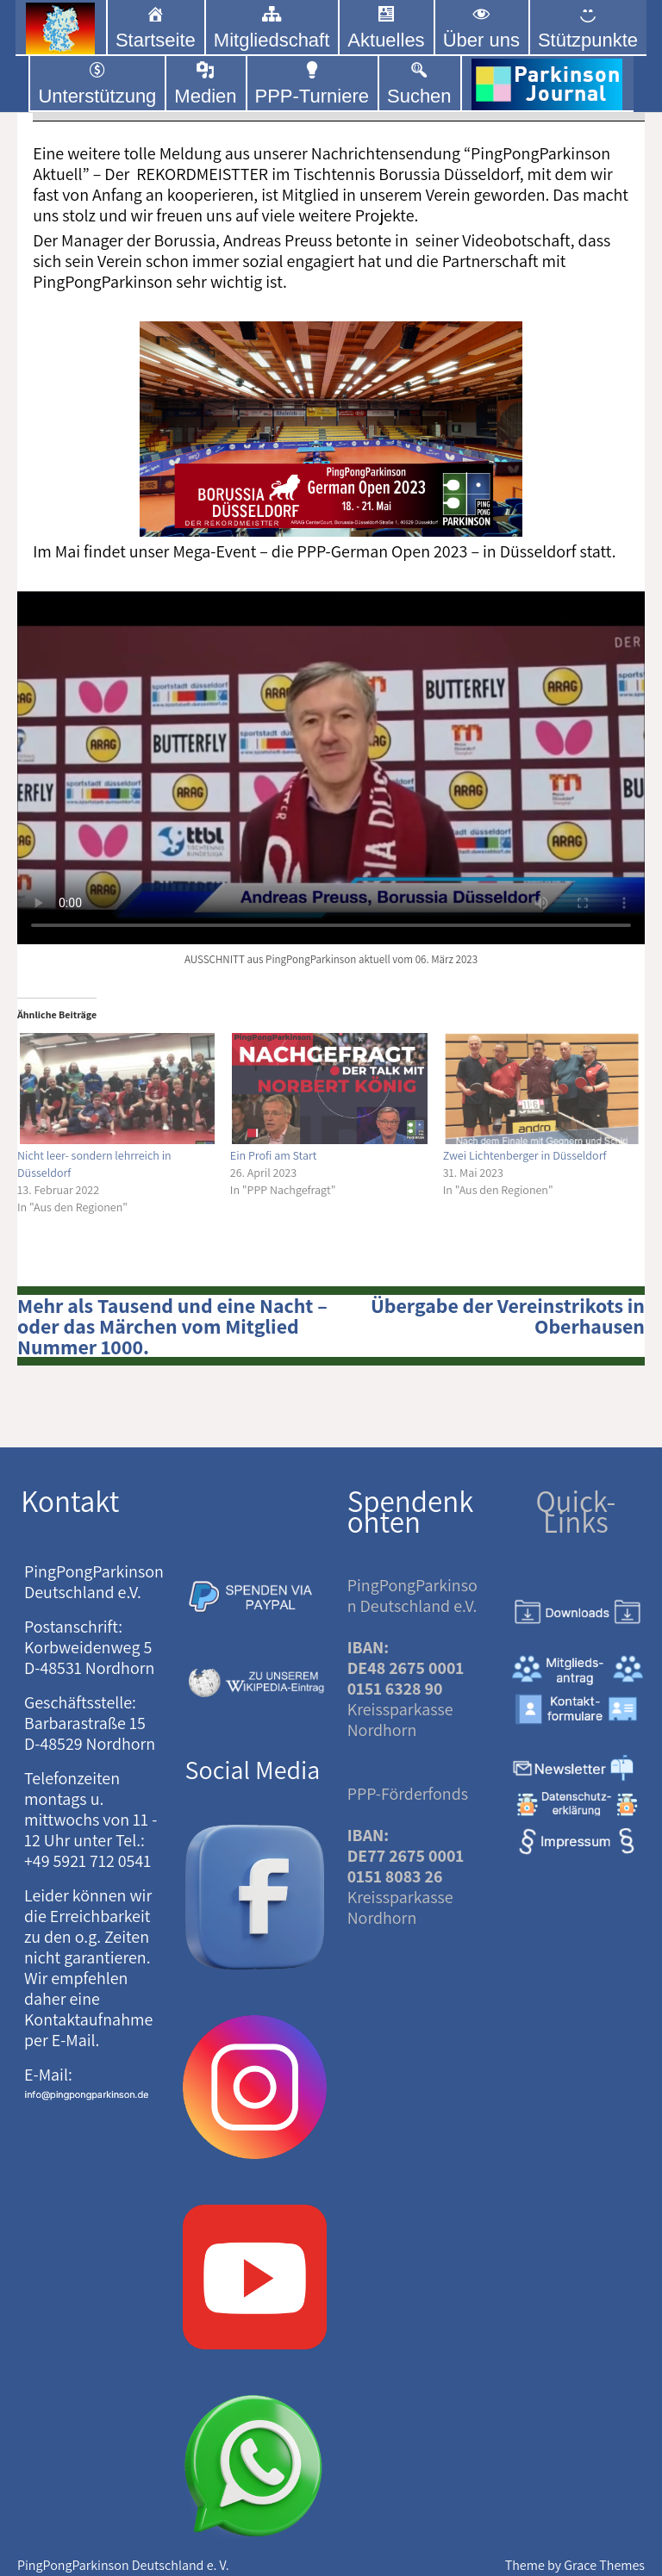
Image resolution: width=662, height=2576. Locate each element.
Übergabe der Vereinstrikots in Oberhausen (508, 1315)
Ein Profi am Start (273, 1155)
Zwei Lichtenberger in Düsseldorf (525, 1155)
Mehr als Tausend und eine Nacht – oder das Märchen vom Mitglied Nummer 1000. (172, 1325)
